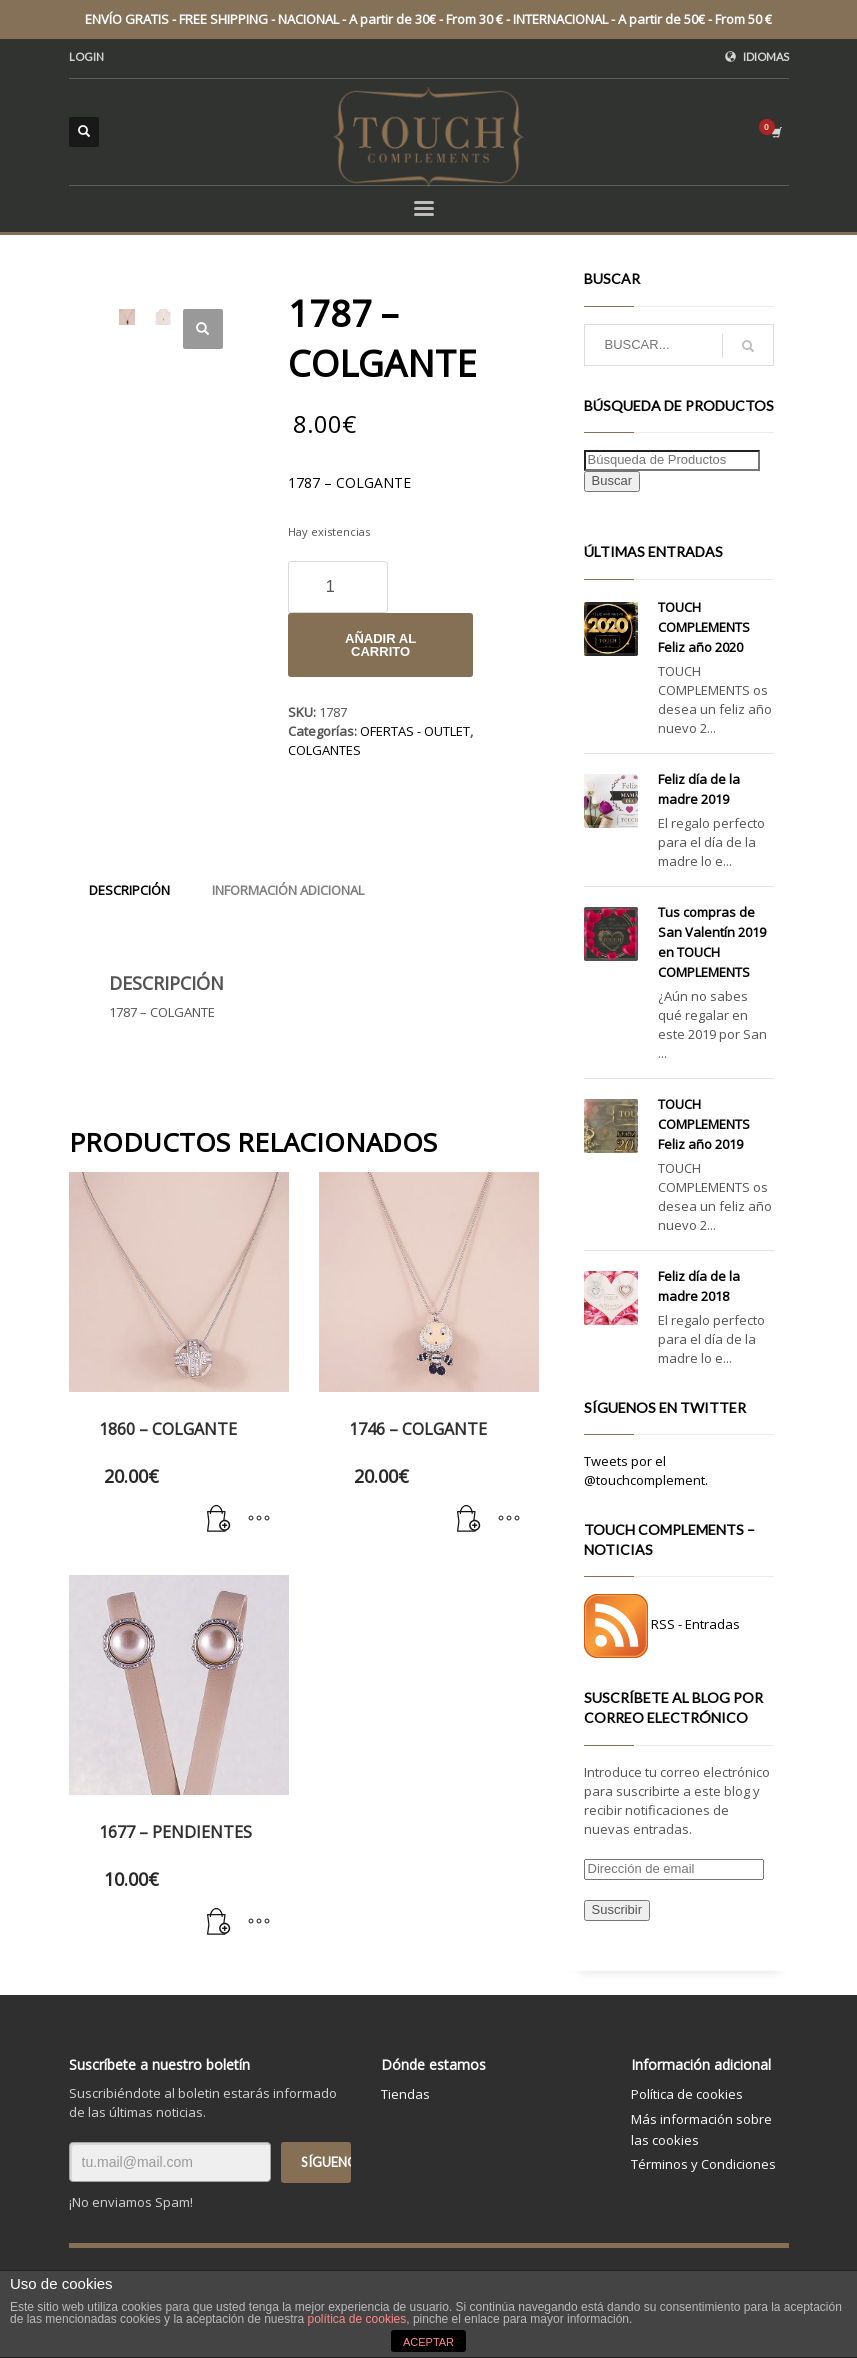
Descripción (129, 890)
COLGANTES (324, 750)
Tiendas (405, 2094)
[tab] (129, 890)
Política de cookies (687, 2094)
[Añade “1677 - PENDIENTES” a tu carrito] (219, 1923)
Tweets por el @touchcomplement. (646, 1470)
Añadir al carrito (380, 645)
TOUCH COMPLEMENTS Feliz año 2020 (704, 627)
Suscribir (617, 1909)
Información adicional (288, 890)
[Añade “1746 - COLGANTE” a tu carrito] (469, 1520)
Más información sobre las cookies (701, 2129)
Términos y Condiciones (703, 2164)
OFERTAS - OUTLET (415, 731)
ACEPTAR (428, 2342)
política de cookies (357, 2319)
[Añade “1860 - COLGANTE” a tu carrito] (219, 1520)
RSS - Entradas (695, 1625)
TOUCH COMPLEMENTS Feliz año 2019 (704, 1124)
